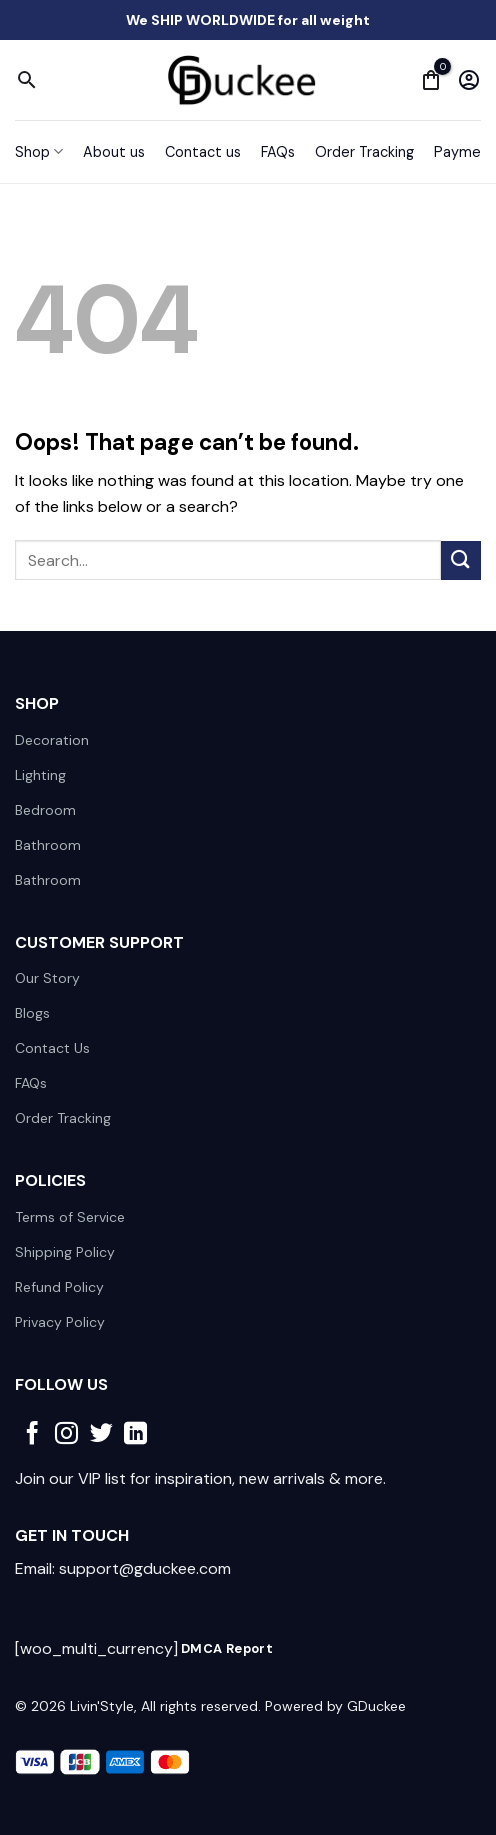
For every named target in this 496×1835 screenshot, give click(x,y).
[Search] (27, 80)
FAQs (278, 152)
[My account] (469, 80)
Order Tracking (364, 152)
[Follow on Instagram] (66, 1435)
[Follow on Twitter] (101, 1435)
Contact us (203, 152)
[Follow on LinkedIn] (135, 1435)
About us (114, 152)
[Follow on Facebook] (32, 1435)
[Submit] (461, 560)
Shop (39, 151)
